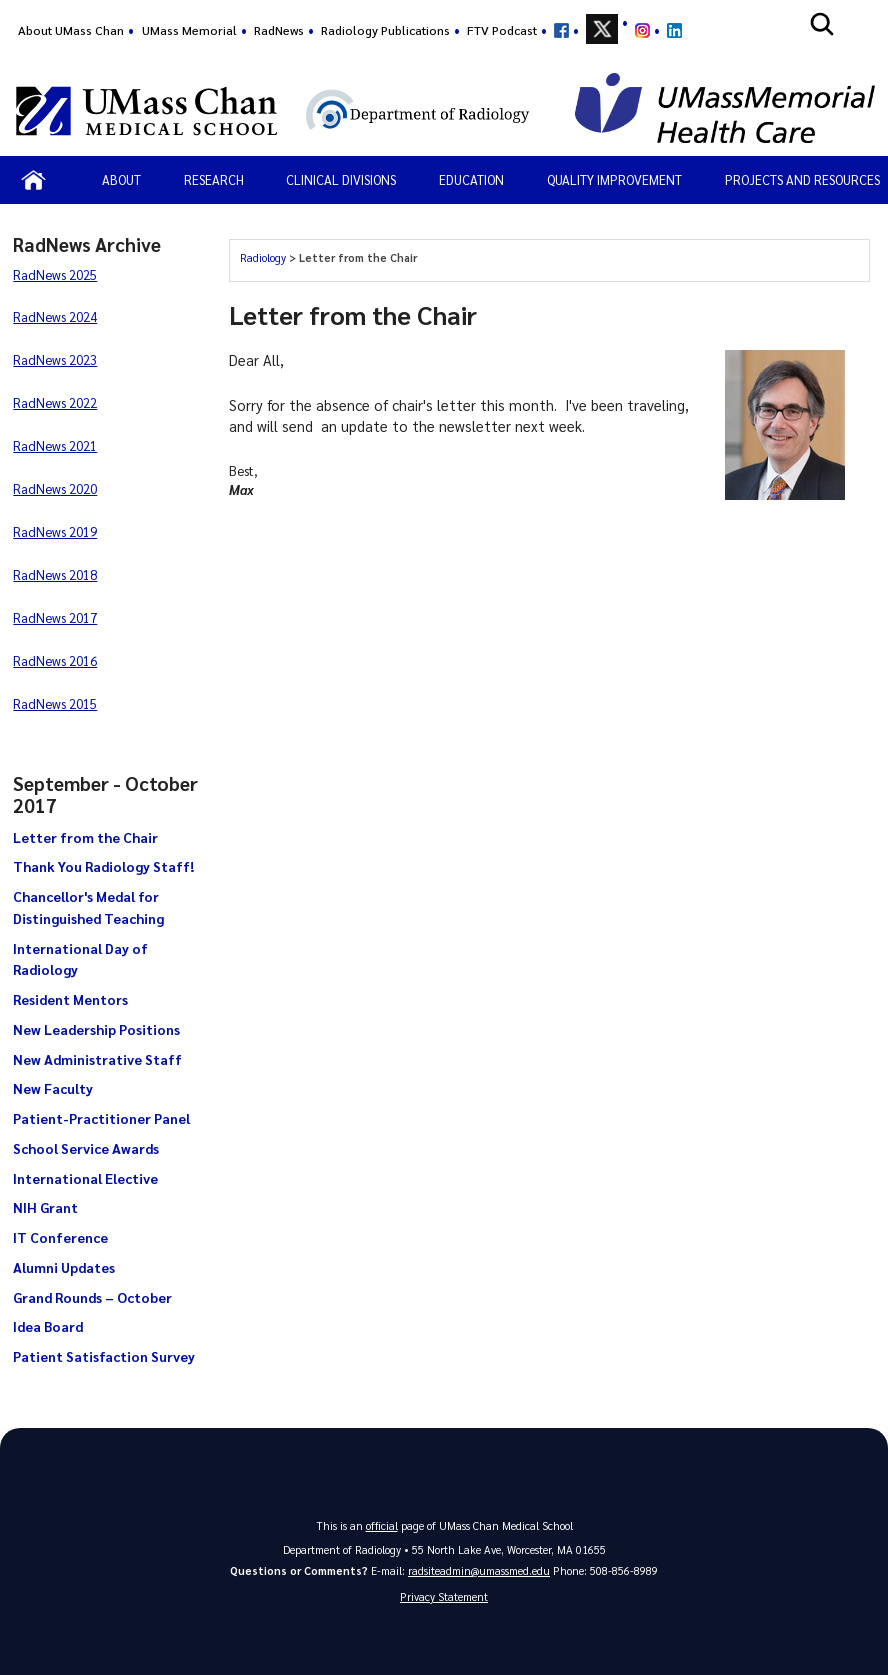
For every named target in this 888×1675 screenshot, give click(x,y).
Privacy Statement (444, 1596)
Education (471, 179)
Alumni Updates (64, 1267)
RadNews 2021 (55, 445)
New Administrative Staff (97, 1059)
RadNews (279, 30)
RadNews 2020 (55, 488)
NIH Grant (45, 1207)
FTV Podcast (502, 30)
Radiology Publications (385, 30)
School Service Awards (86, 1148)
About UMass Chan (71, 30)
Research (214, 179)
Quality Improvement (614, 179)
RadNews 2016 (55, 660)
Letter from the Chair (85, 837)
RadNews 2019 (55, 531)
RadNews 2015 (55, 703)
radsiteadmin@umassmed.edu (479, 1570)
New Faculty (53, 1088)
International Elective (85, 1178)
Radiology (263, 257)
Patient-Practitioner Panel (101, 1118)
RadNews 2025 (55, 274)
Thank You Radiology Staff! (103, 866)
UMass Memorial (189, 30)
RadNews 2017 (55, 617)
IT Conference (60, 1237)
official (382, 1525)
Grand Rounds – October (92, 1297)
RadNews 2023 (55, 359)
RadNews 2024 (55, 316)
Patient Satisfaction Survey (104, 1356)
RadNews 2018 (55, 574)
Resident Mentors (70, 999)
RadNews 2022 (55, 402)
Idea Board (48, 1326)
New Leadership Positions (96, 1029)
